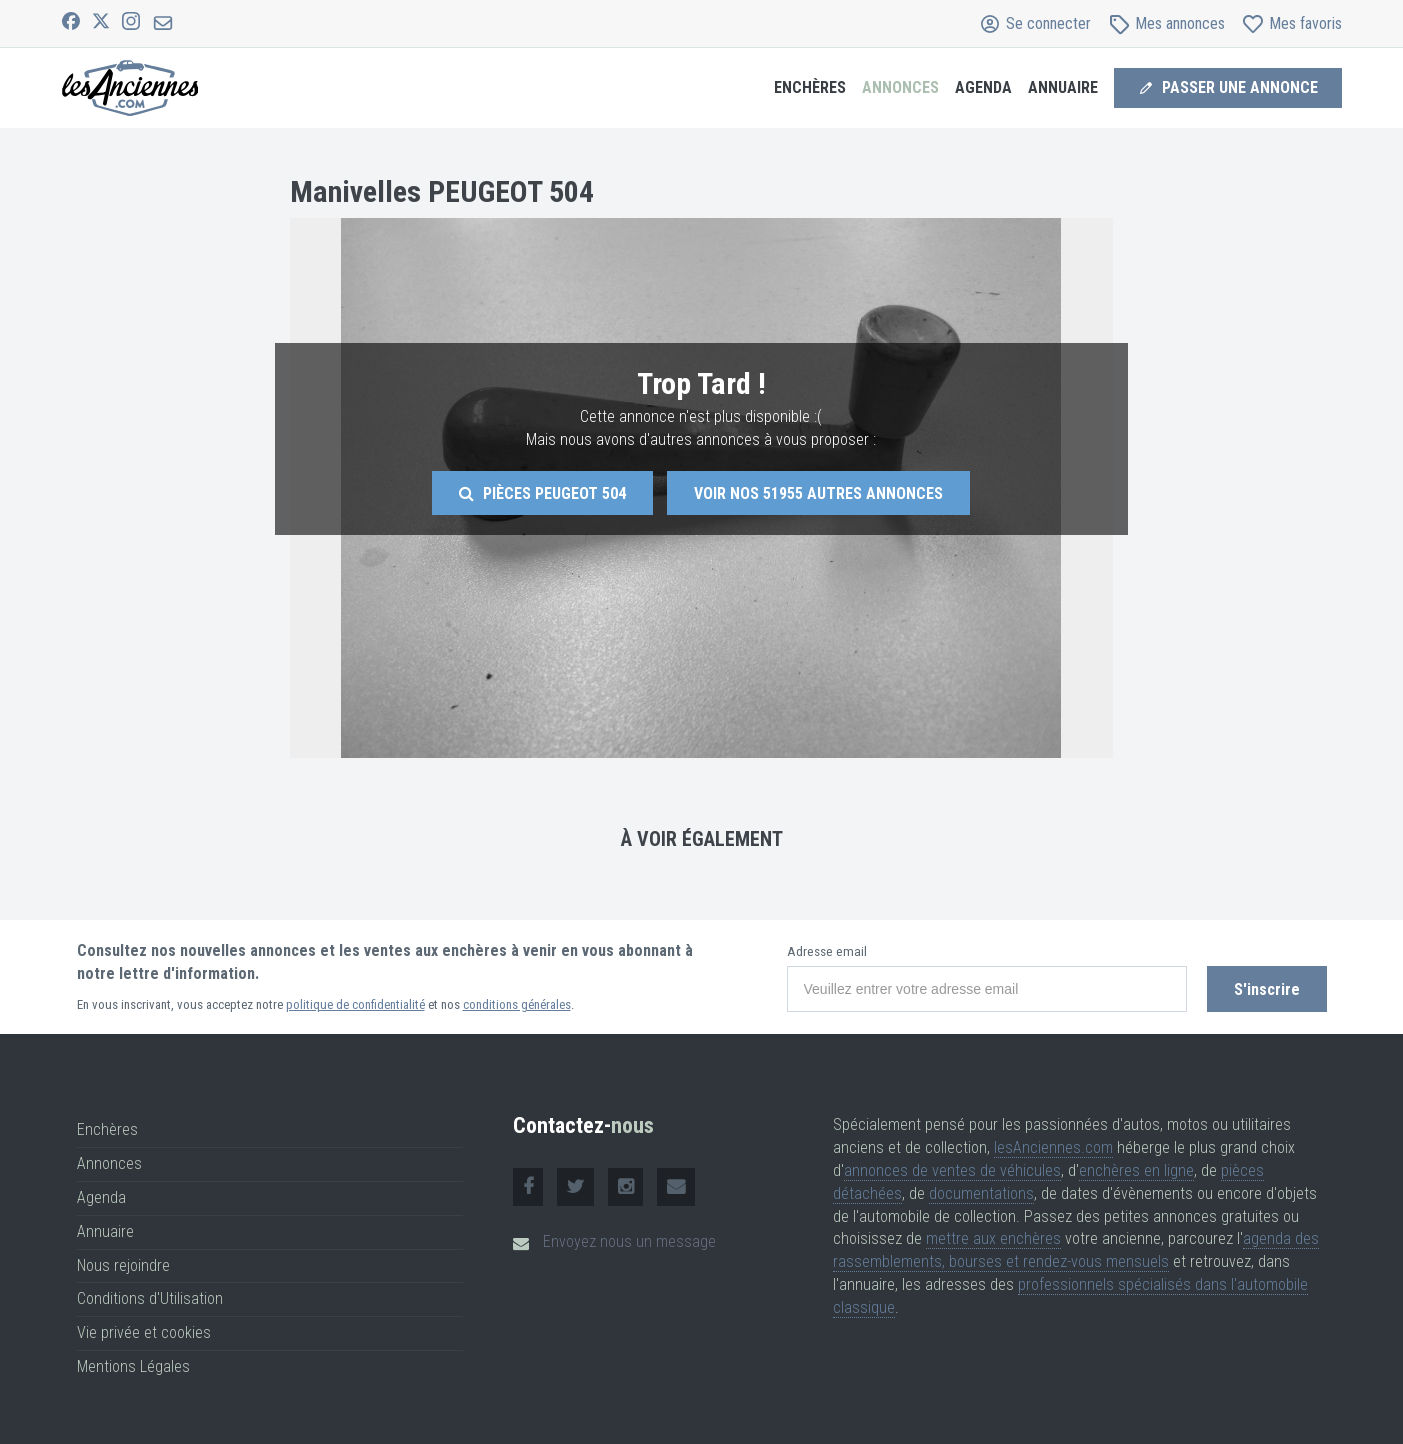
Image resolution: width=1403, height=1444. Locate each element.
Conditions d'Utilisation (150, 1298)
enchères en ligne (1136, 1170)
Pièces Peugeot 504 (542, 493)
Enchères (810, 87)
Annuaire (1063, 87)
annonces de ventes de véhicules (952, 1170)
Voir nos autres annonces (818, 493)
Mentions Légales (133, 1366)
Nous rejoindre (123, 1265)
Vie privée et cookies (144, 1332)
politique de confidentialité (355, 1004)
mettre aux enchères (993, 1238)
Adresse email (827, 951)
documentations (981, 1193)
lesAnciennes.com (1053, 1147)
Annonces (900, 87)
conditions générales (517, 1004)
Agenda (983, 87)
